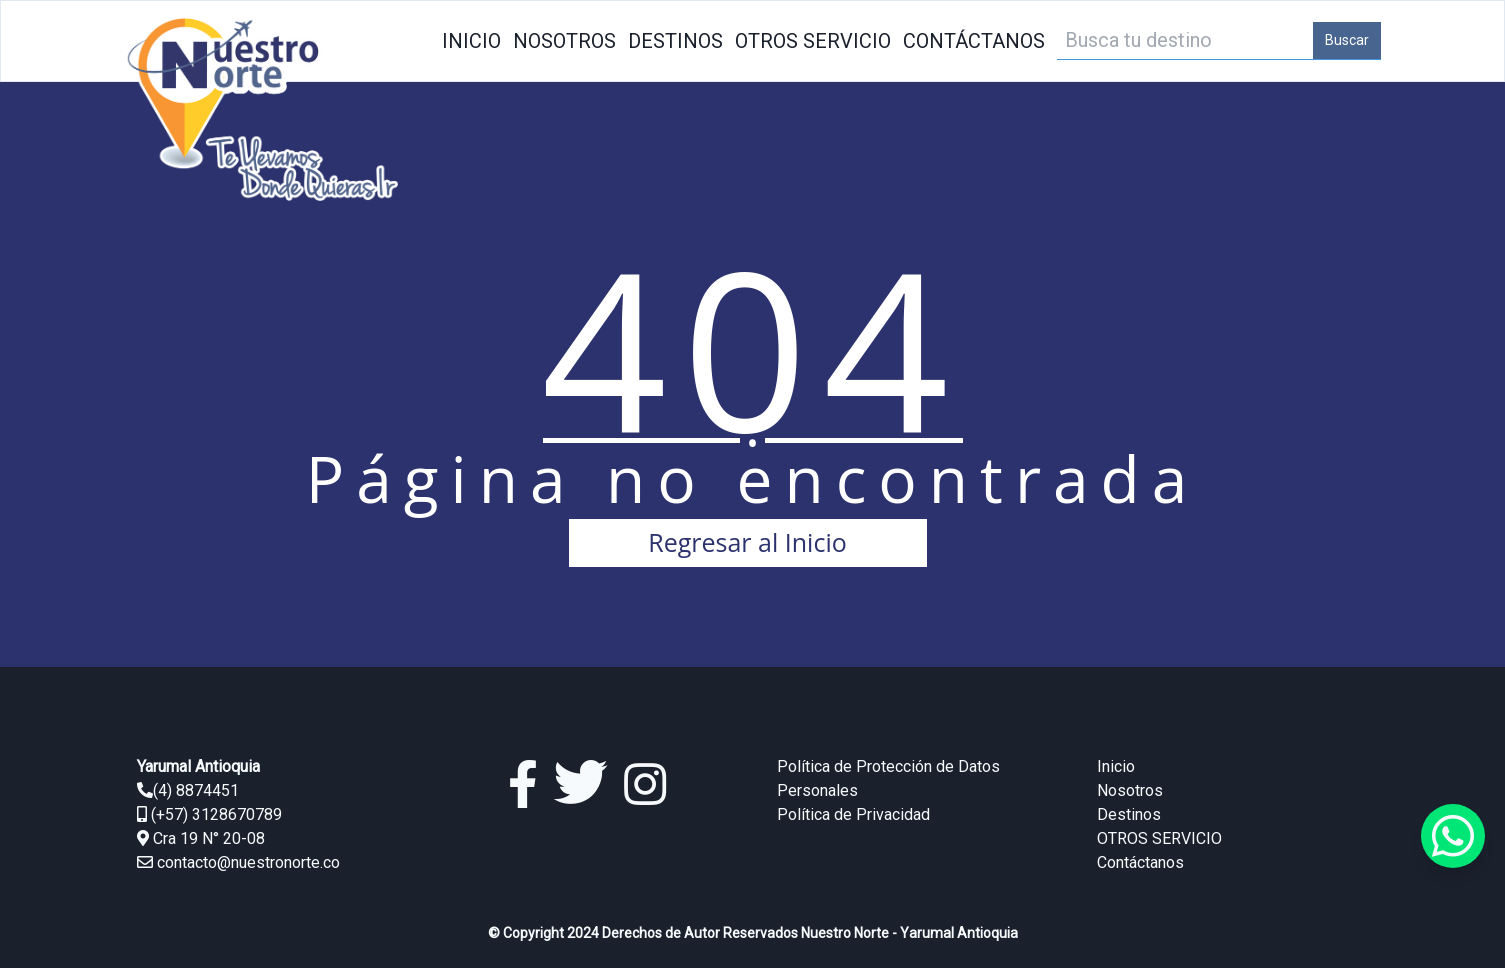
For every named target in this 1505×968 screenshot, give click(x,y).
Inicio (471, 41)
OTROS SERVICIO (813, 41)
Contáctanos (974, 41)
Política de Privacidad (853, 814)
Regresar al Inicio (747, 542)
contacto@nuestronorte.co (248, 862)
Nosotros (564, 41)
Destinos (675, 41)
